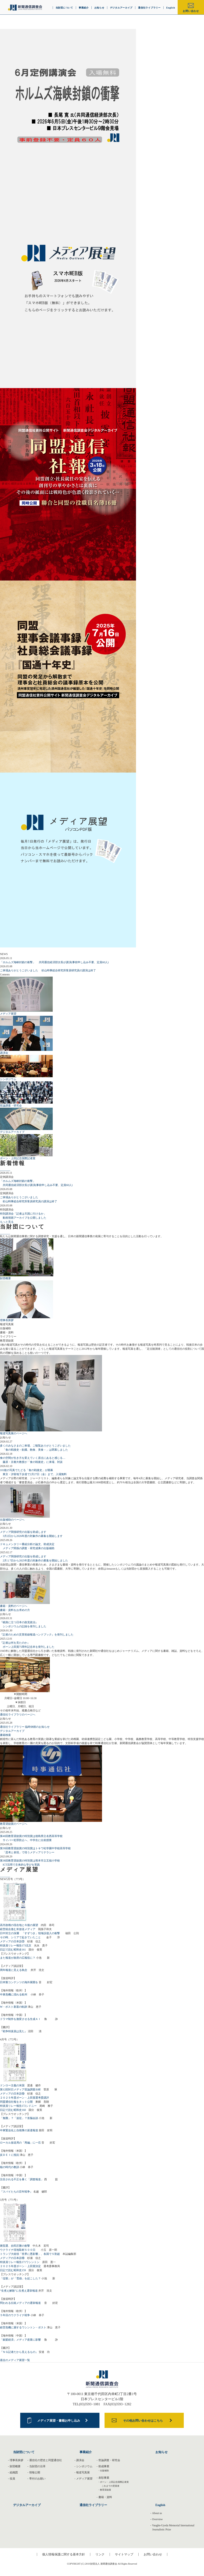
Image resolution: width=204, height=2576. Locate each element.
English (160, 2505)
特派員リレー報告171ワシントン (19, 2262)
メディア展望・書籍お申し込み (58, 2420)
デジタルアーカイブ (27, 2505)
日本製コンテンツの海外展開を (19, 1982)
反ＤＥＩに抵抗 (9, 2154)
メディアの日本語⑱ (12, 2258)
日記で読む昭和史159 (13, 2270)
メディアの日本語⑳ (12, 1941)
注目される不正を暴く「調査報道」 (22, 2179)
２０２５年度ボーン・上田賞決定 (20, 2266)
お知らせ (161, 2452)
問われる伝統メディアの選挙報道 (22, 2302)
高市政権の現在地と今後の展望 (19, 1925)
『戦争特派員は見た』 (13, 2031)
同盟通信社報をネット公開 (16, 2101)
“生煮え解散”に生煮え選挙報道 (19, 2290)
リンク (100, 2554)
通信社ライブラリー (93, 2505)
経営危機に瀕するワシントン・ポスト (23, 2327)
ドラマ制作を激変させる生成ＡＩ (22, 2019)
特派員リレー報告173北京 (15, 1945)
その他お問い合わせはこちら (143, 2420)
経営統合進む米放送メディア (17, 1929)
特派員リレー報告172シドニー (18, 2105)
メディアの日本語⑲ (12, 2093)
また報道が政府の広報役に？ (17, 1957)
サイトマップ (124, 2554)
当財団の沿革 (37, 2466)
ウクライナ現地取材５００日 (19, 2249)
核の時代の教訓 (9, 2167)
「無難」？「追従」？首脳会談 (19, 2118)
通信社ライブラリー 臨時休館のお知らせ (25, 1726)
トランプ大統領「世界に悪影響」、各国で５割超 (30, 2253)
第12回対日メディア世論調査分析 (20, 2089)
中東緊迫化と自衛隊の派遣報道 (19, 2130)
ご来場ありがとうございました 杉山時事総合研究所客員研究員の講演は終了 (48, 970)
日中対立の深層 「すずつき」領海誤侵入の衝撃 (31, 1933)
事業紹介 (86, 2452)
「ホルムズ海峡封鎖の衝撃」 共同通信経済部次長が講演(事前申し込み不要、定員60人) (54, 962)
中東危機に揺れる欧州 (15, 1994)
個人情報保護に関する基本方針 (63, 2554)
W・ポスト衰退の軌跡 (13, 2006)
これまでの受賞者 (110, 2486)
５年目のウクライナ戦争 (15, 2315)
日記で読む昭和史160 (13, 2109)
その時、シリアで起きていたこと (22, 1937)
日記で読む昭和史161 (13, 1949)
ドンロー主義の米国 (12, 2085)
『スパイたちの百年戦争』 (16, 2191)
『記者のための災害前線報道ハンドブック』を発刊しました (36, 1634)
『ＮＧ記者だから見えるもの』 (19, 2351)
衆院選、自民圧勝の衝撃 (15, 2245)
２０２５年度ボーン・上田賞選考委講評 (24, 2097)
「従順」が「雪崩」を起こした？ (20, 2278)
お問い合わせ (191, 11)
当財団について (24, 2452)
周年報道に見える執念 (15, 1970)
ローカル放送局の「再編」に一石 (20, 2142)
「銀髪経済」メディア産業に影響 (22, 2339)
